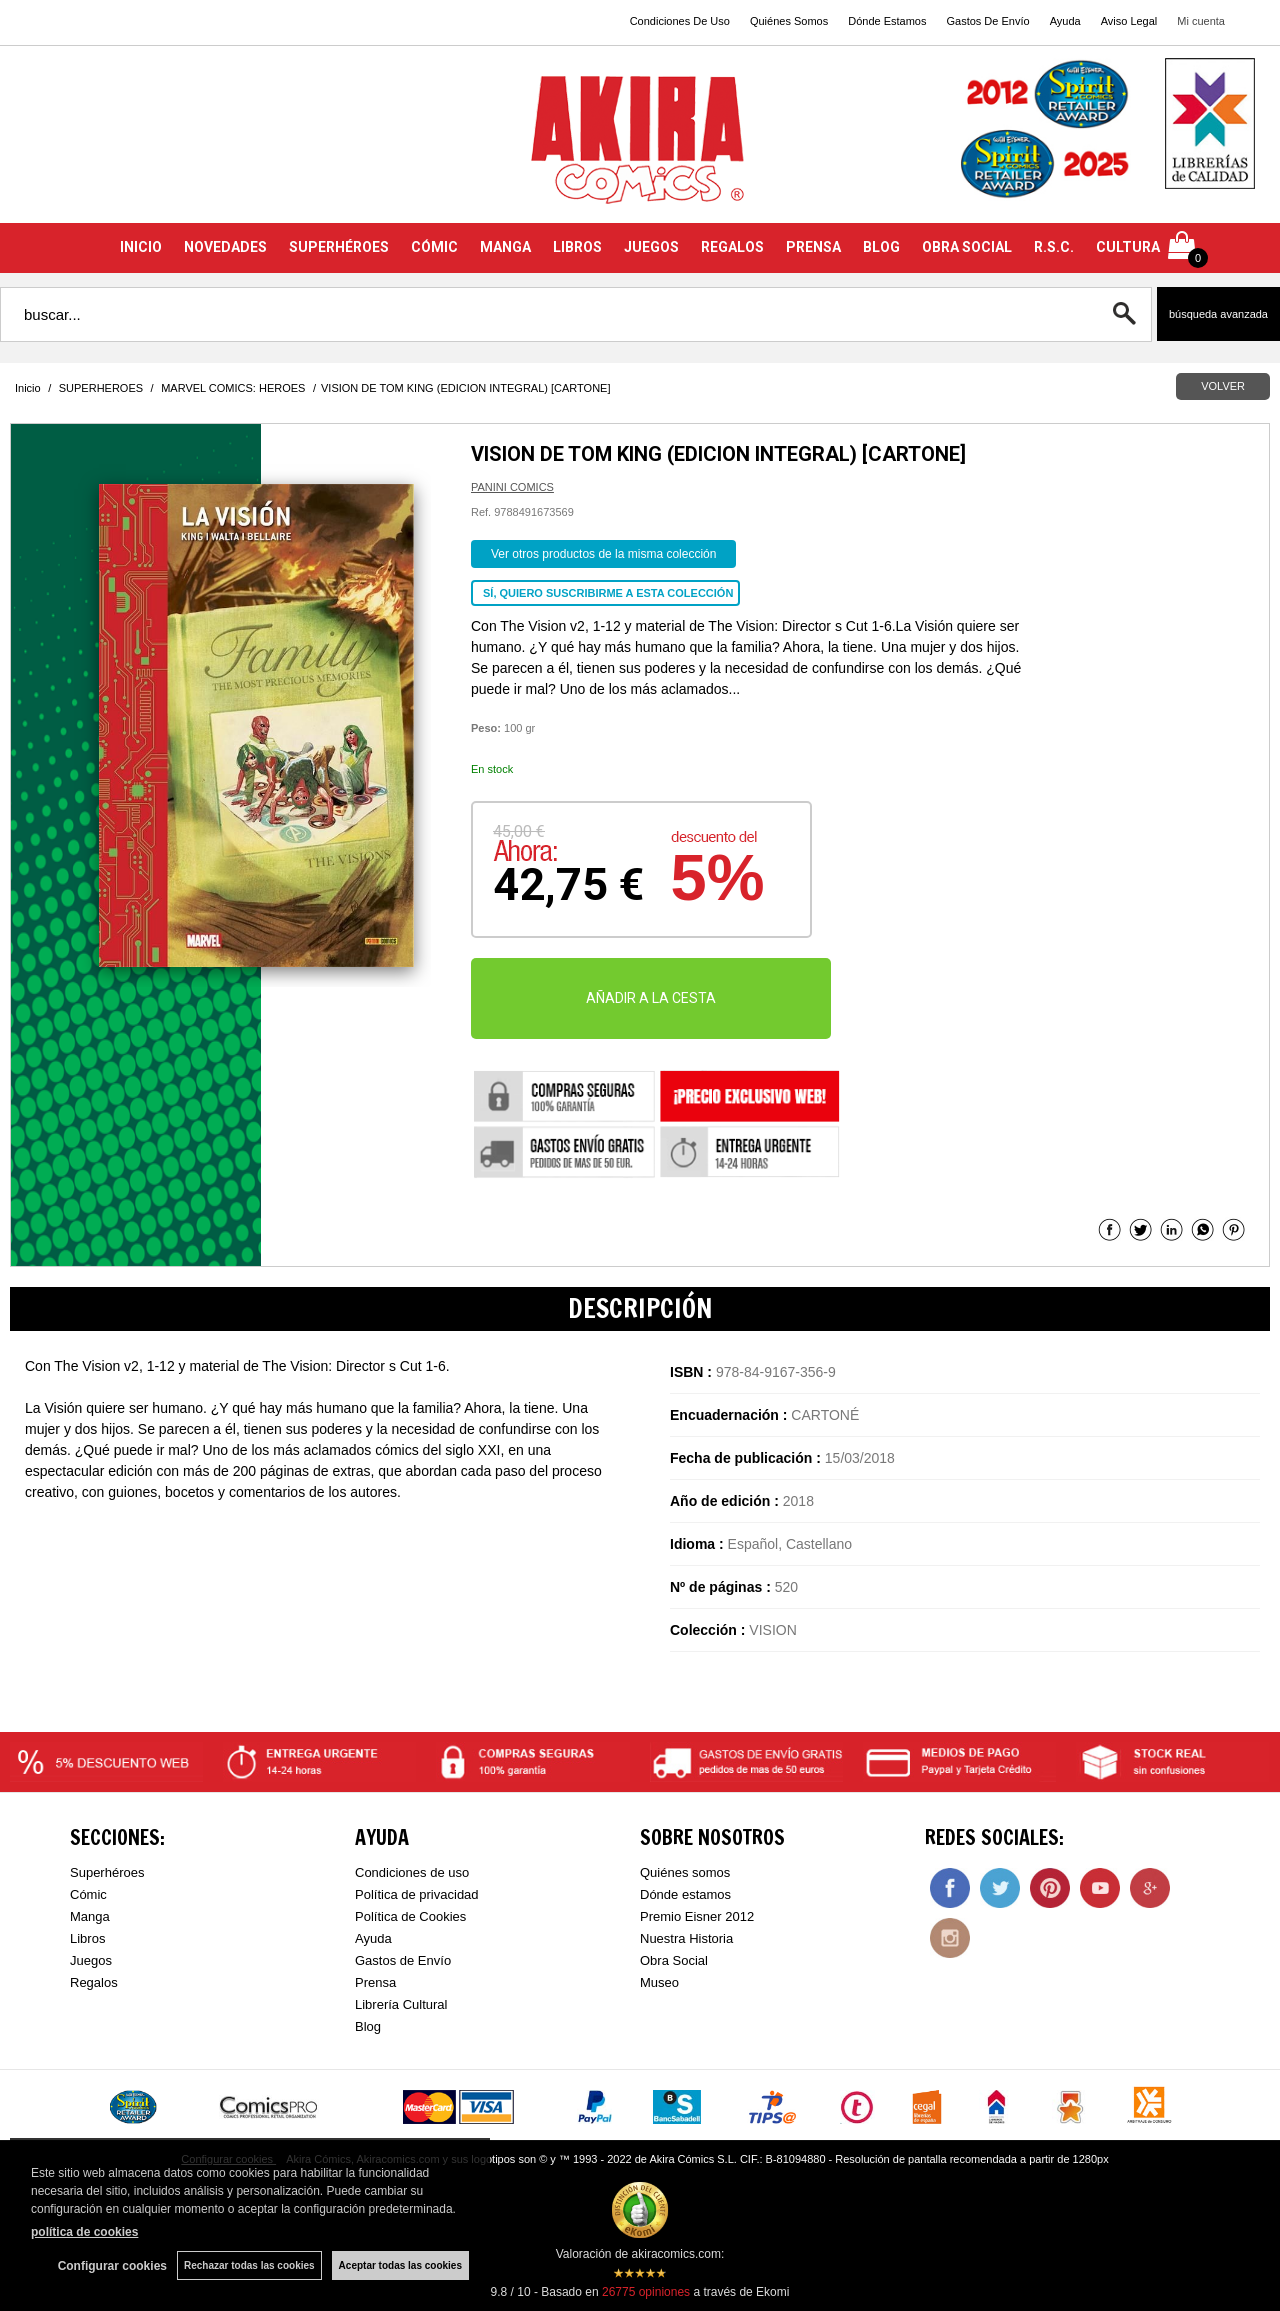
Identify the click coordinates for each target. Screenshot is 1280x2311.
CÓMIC (434, 247)
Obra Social (674, 1960)
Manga (90, 1916)
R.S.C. (1054, 247)
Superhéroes (107, 1872)
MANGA (505, 247)
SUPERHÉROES (339, 247)
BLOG (881, 247)
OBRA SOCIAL (967, 247)
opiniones (646, 2292)
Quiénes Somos (789, 21)
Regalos (94, 1982)
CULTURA (1128, 247)
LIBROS (577, 247)
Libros (87, 1938)
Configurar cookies (112, 2266)
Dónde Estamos (887, 21)
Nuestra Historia (686, 1938)
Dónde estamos (685, 1894)
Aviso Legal (1129, 21)
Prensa (375, 1982)
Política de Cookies (410, 1916)
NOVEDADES (225, 247)
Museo (659, 1982)
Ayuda (1065, 21)
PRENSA (813, 247)
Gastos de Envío (403, 1960)
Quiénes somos (685, 1872)
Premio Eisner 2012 (697, 1916)
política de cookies (84, 2232)
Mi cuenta (1201, 21)
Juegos (91, 1960)
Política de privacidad (417, 1894)
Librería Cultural (401, 2004)
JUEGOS (651, 247)
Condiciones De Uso (680, 21)
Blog (368, 2026)
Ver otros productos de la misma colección (603, 554)
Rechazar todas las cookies (249, 2265)
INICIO (141, 247)
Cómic (88, 1894)
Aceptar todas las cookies (400, 2265)
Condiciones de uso (412, 1872)
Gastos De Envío (987, 21)
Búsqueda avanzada (1218, 314)
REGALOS (732, 247)
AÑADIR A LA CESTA (651, 998)
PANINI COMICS (512, 487)
